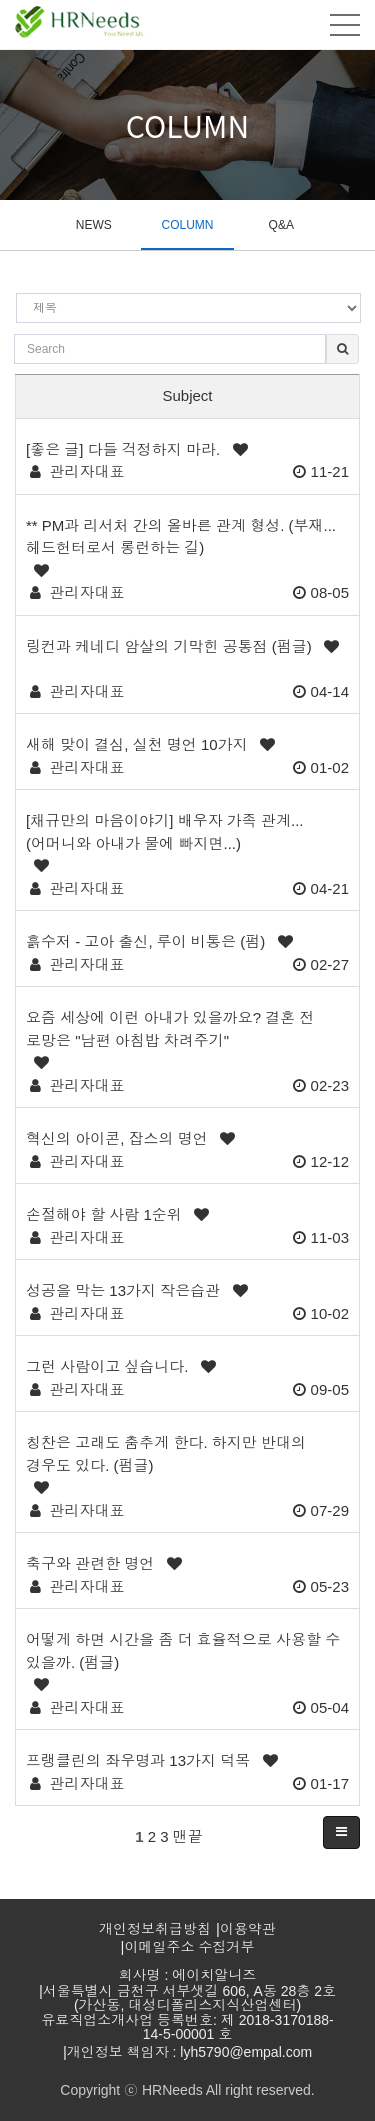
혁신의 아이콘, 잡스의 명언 (117, 1138)
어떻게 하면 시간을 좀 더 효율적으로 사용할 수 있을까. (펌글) (183, 1651)
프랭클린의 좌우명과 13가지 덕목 (138, 1760)
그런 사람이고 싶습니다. (107, 1366)
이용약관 (248, 1929)
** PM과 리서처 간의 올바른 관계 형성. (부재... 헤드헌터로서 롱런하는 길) (181, 537)
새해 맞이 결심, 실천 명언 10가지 (137, 744)
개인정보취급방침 (155, 1929)
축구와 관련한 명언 (90, 1563)
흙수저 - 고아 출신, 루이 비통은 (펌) (145, 941)
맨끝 (188, 1836)
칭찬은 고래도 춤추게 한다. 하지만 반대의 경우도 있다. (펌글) (166, 1454)
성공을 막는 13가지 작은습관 (123, 1290)
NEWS (94, 225)
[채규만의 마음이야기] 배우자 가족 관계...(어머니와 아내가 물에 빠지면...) (165, 832)
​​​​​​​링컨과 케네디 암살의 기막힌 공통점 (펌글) (169, 646)
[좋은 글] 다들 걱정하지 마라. (123, 449)
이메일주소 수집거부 (190, 1947)
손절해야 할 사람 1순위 (104, 1214)
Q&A (281, 225)
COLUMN (187, 225)
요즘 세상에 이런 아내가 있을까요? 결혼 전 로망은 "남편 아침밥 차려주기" (170, 1029)
